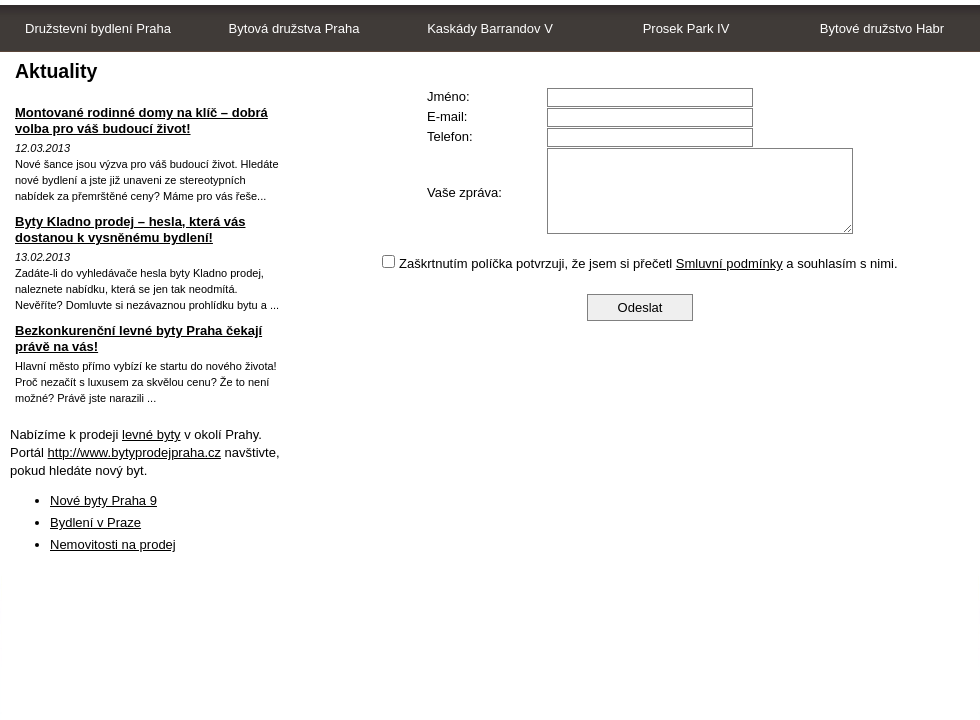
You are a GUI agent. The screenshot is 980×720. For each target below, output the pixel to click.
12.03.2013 (42, 148)
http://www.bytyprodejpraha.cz (134, 452)
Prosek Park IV (686, 28)
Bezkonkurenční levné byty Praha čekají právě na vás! (138, 338)
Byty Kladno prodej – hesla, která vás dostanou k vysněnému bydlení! (130, 229)
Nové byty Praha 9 (103, 500)
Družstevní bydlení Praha (98, 28)
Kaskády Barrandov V (490, 28)
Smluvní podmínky (729, 263)
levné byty (151, 434)
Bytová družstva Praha (294, 28)
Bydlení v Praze (95, 522)
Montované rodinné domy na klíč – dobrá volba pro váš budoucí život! (141, 120)
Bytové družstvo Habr (882, 28)
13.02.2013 (42, 257)
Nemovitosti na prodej (113, 544)
